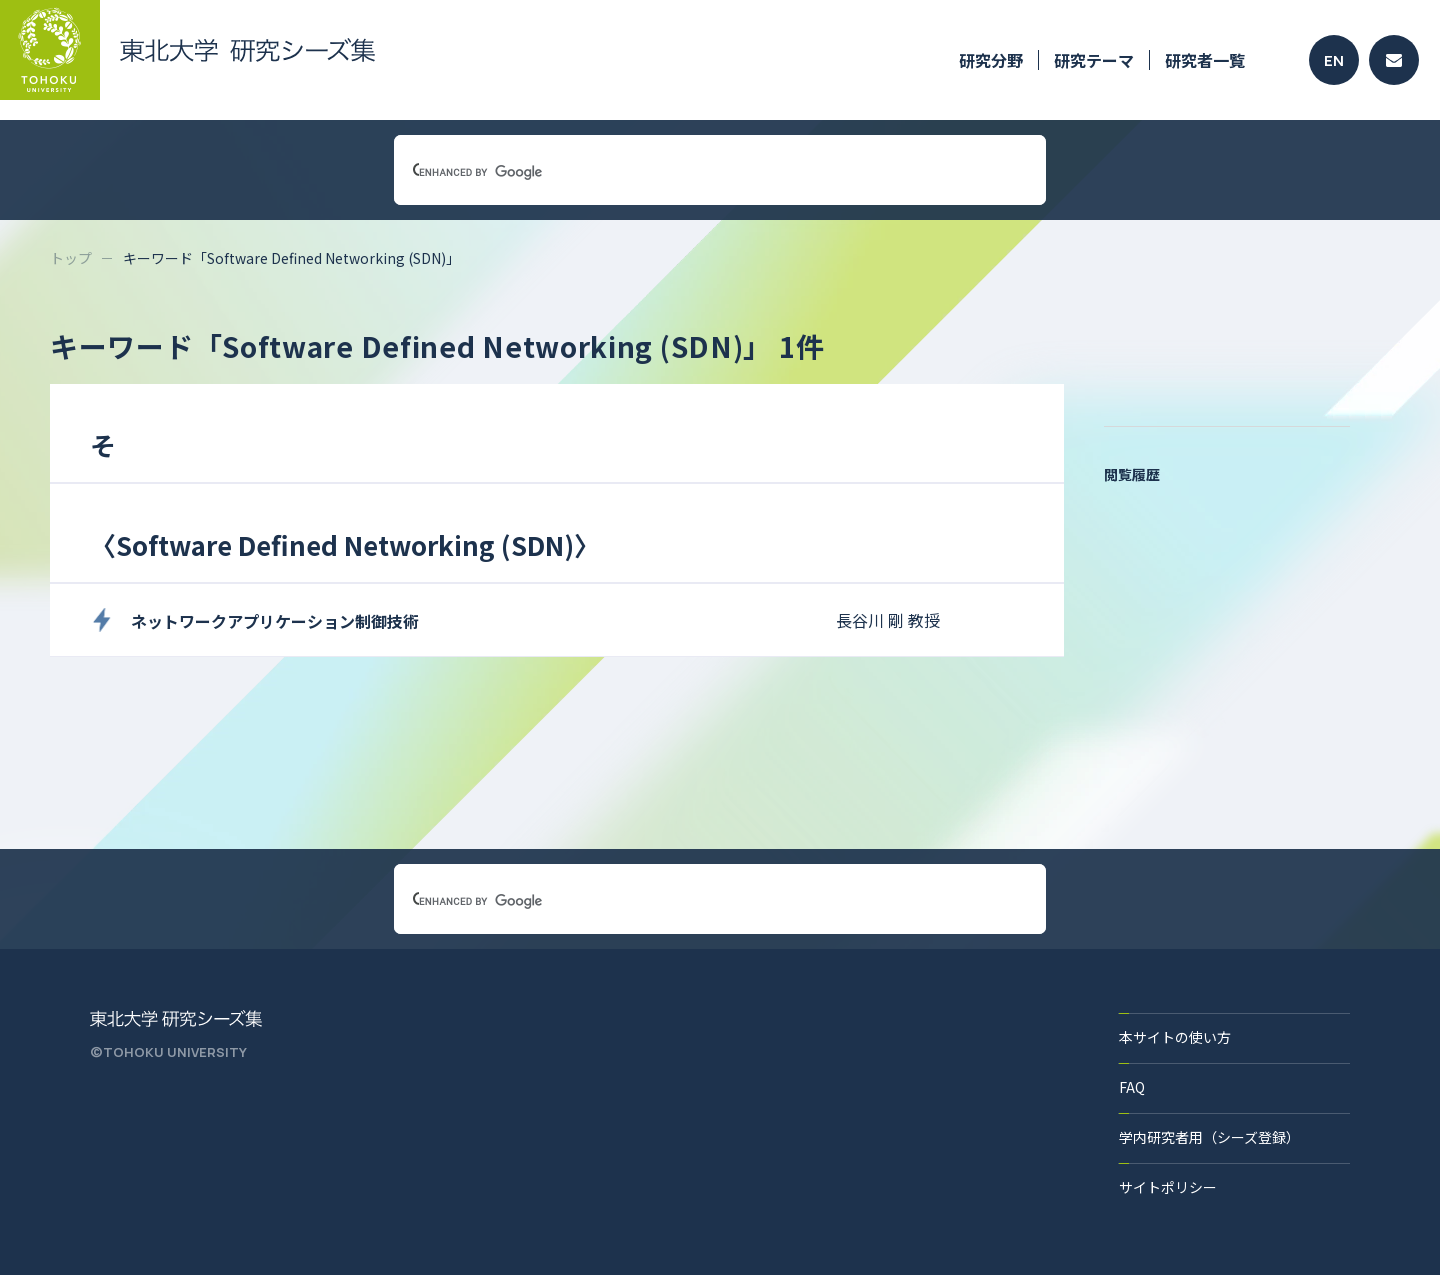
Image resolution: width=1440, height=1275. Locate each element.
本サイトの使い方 (1175, 1037)
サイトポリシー (1168, 1187)
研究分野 (991, 60)
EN (1334, 60)
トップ (71, 258)
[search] (696, 172)
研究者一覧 (1205, 60)
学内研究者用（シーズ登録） (1209, 1137)
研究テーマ (1094, 60)
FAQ (1132, 1087)
